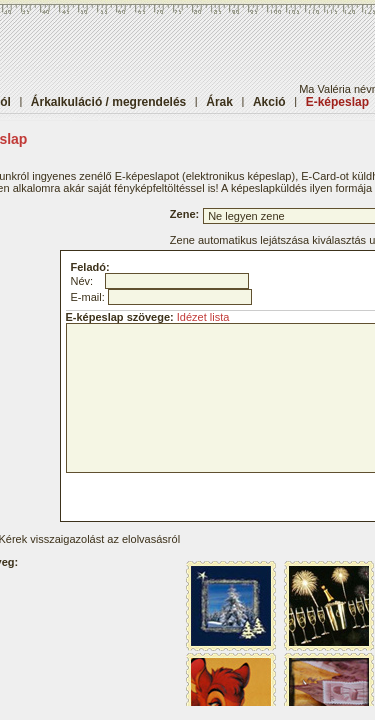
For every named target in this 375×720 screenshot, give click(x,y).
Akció (269, 102)
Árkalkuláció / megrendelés (108, 102)
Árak (219, 102)
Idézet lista (203, 317)
